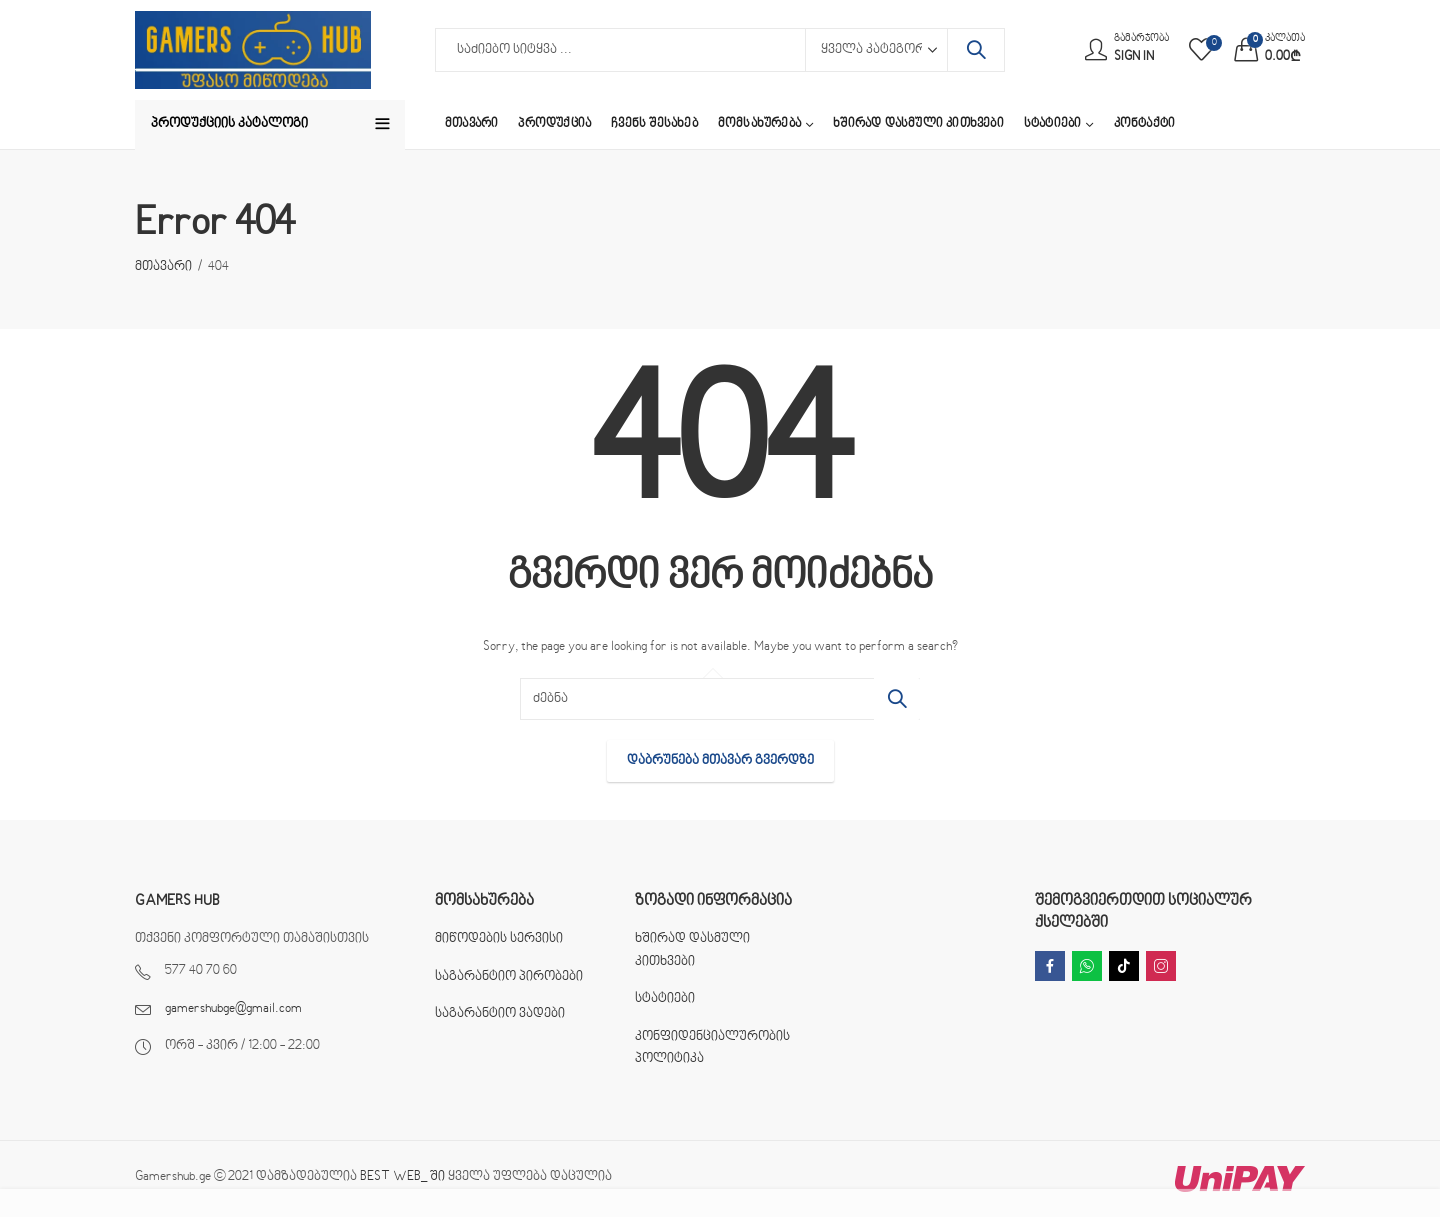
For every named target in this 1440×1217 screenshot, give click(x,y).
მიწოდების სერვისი (499, 939)
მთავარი (163, 267)
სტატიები (665, 999)
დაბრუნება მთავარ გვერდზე (720, 761)
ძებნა (976, 50)
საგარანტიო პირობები (509, 977)
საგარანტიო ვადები (500, 1014)
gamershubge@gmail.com (233, 1009)
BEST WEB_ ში (402, 1177)
